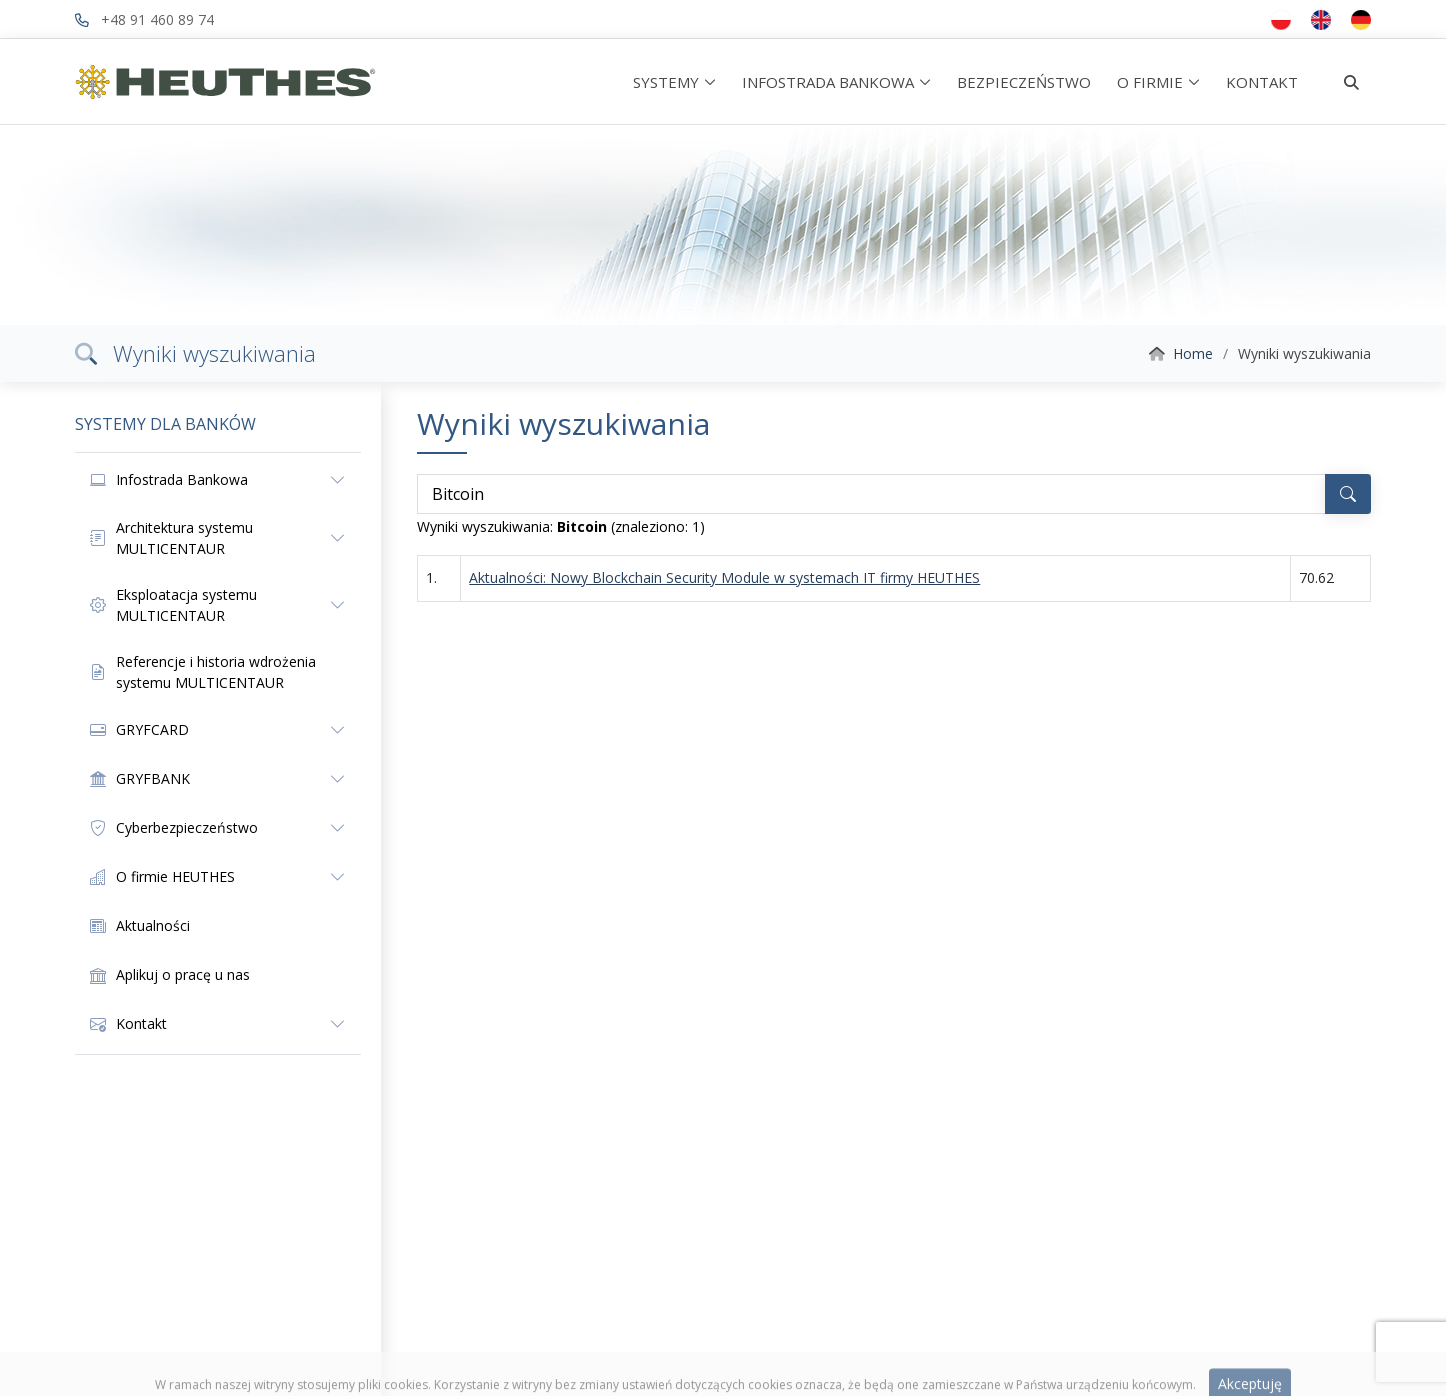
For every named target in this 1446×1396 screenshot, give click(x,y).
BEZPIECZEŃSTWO (1024, 82)
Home (1193, 353)
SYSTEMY (666, 82)
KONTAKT (1262, 82)
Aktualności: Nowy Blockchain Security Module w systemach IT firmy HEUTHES (724, 577)
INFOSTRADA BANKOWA (828, 82)
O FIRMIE (1150, 82)
